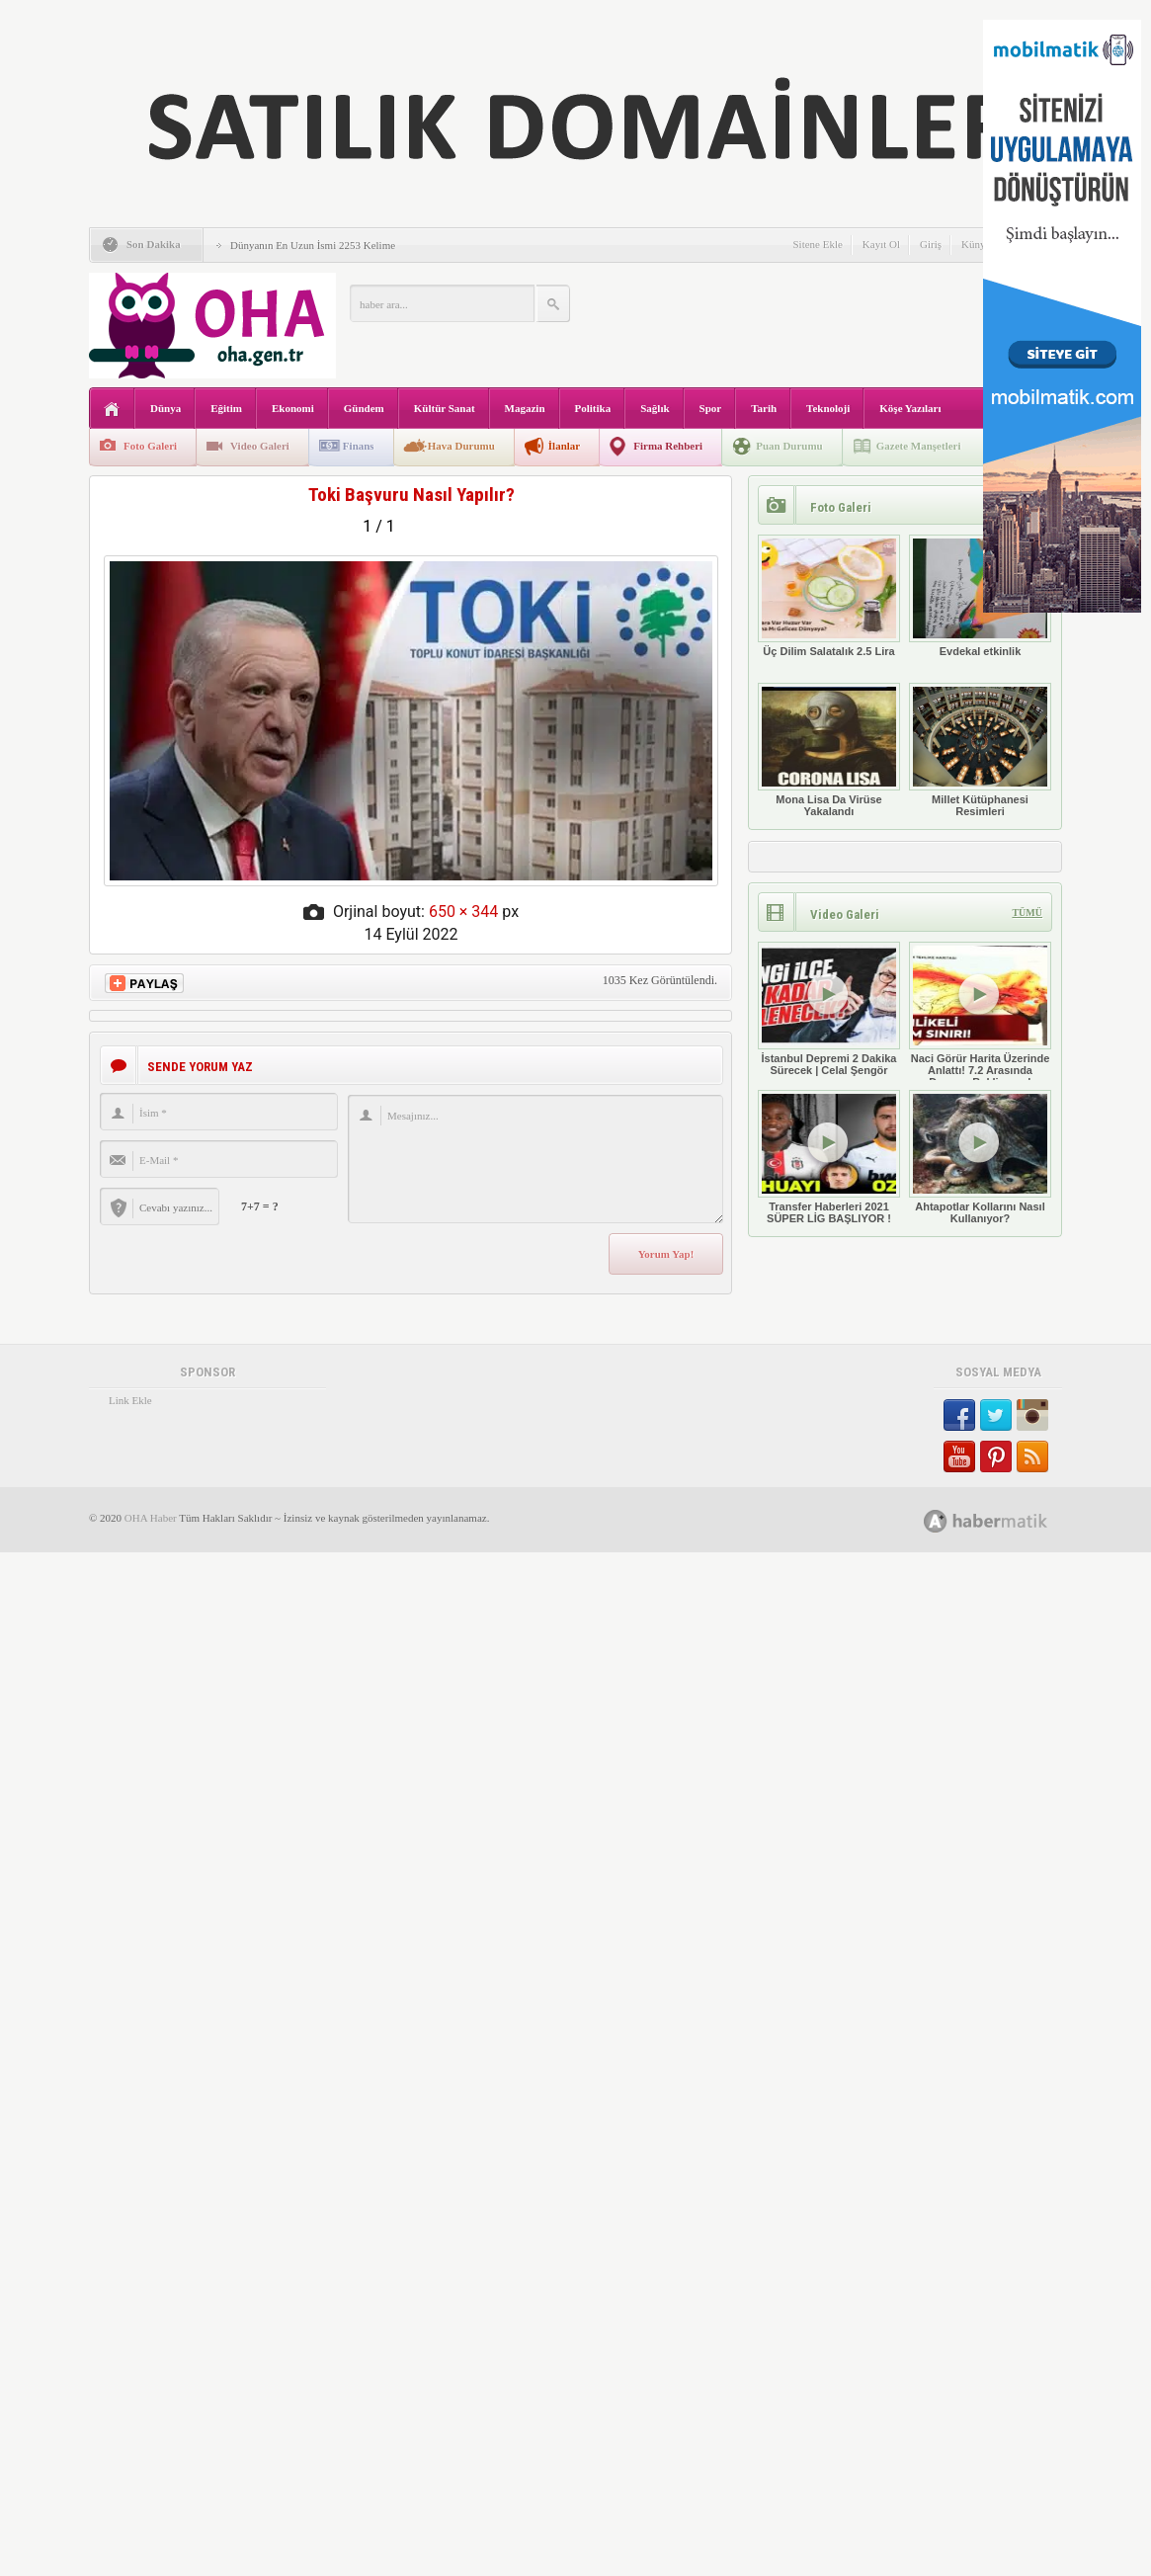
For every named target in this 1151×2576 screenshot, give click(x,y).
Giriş (931, 244)
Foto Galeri (150, 446)
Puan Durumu (789, 446)
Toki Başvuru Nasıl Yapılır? (411, 494)
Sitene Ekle (817, 244)
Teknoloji (828, 408)
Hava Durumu (461, 446)
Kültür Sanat (444, 408)
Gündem (364, 408)
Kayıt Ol (881, 244)
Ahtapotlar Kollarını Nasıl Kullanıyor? (980, 1157)
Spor (710, 408)
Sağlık (654, 408)
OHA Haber (150, 1518)
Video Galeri (259, 446)
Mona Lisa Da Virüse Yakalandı (829, 750)
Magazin (525, 408)
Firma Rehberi (667, 446)
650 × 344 (463, 911)
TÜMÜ (1027, 912)
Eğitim (226, 408)
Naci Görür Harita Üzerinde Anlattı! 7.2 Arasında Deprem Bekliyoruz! (980, 1015)
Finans (358, 446)
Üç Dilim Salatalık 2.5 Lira (829, 596)
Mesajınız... (535, 1159)
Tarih (764, 408)
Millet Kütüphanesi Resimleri (980, 750)
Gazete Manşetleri (918, 446)
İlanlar (564, 446)
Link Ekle (130, 1400)
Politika (593, 408)
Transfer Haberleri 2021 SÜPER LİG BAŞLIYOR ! (829, 1157)
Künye (975, 244)
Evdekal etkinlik (980, 596)
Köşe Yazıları (910, 408)
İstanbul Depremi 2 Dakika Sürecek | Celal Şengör (829, 1009)
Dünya (165, 408)
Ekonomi (293, 408)
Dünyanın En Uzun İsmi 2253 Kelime (312, 245)
